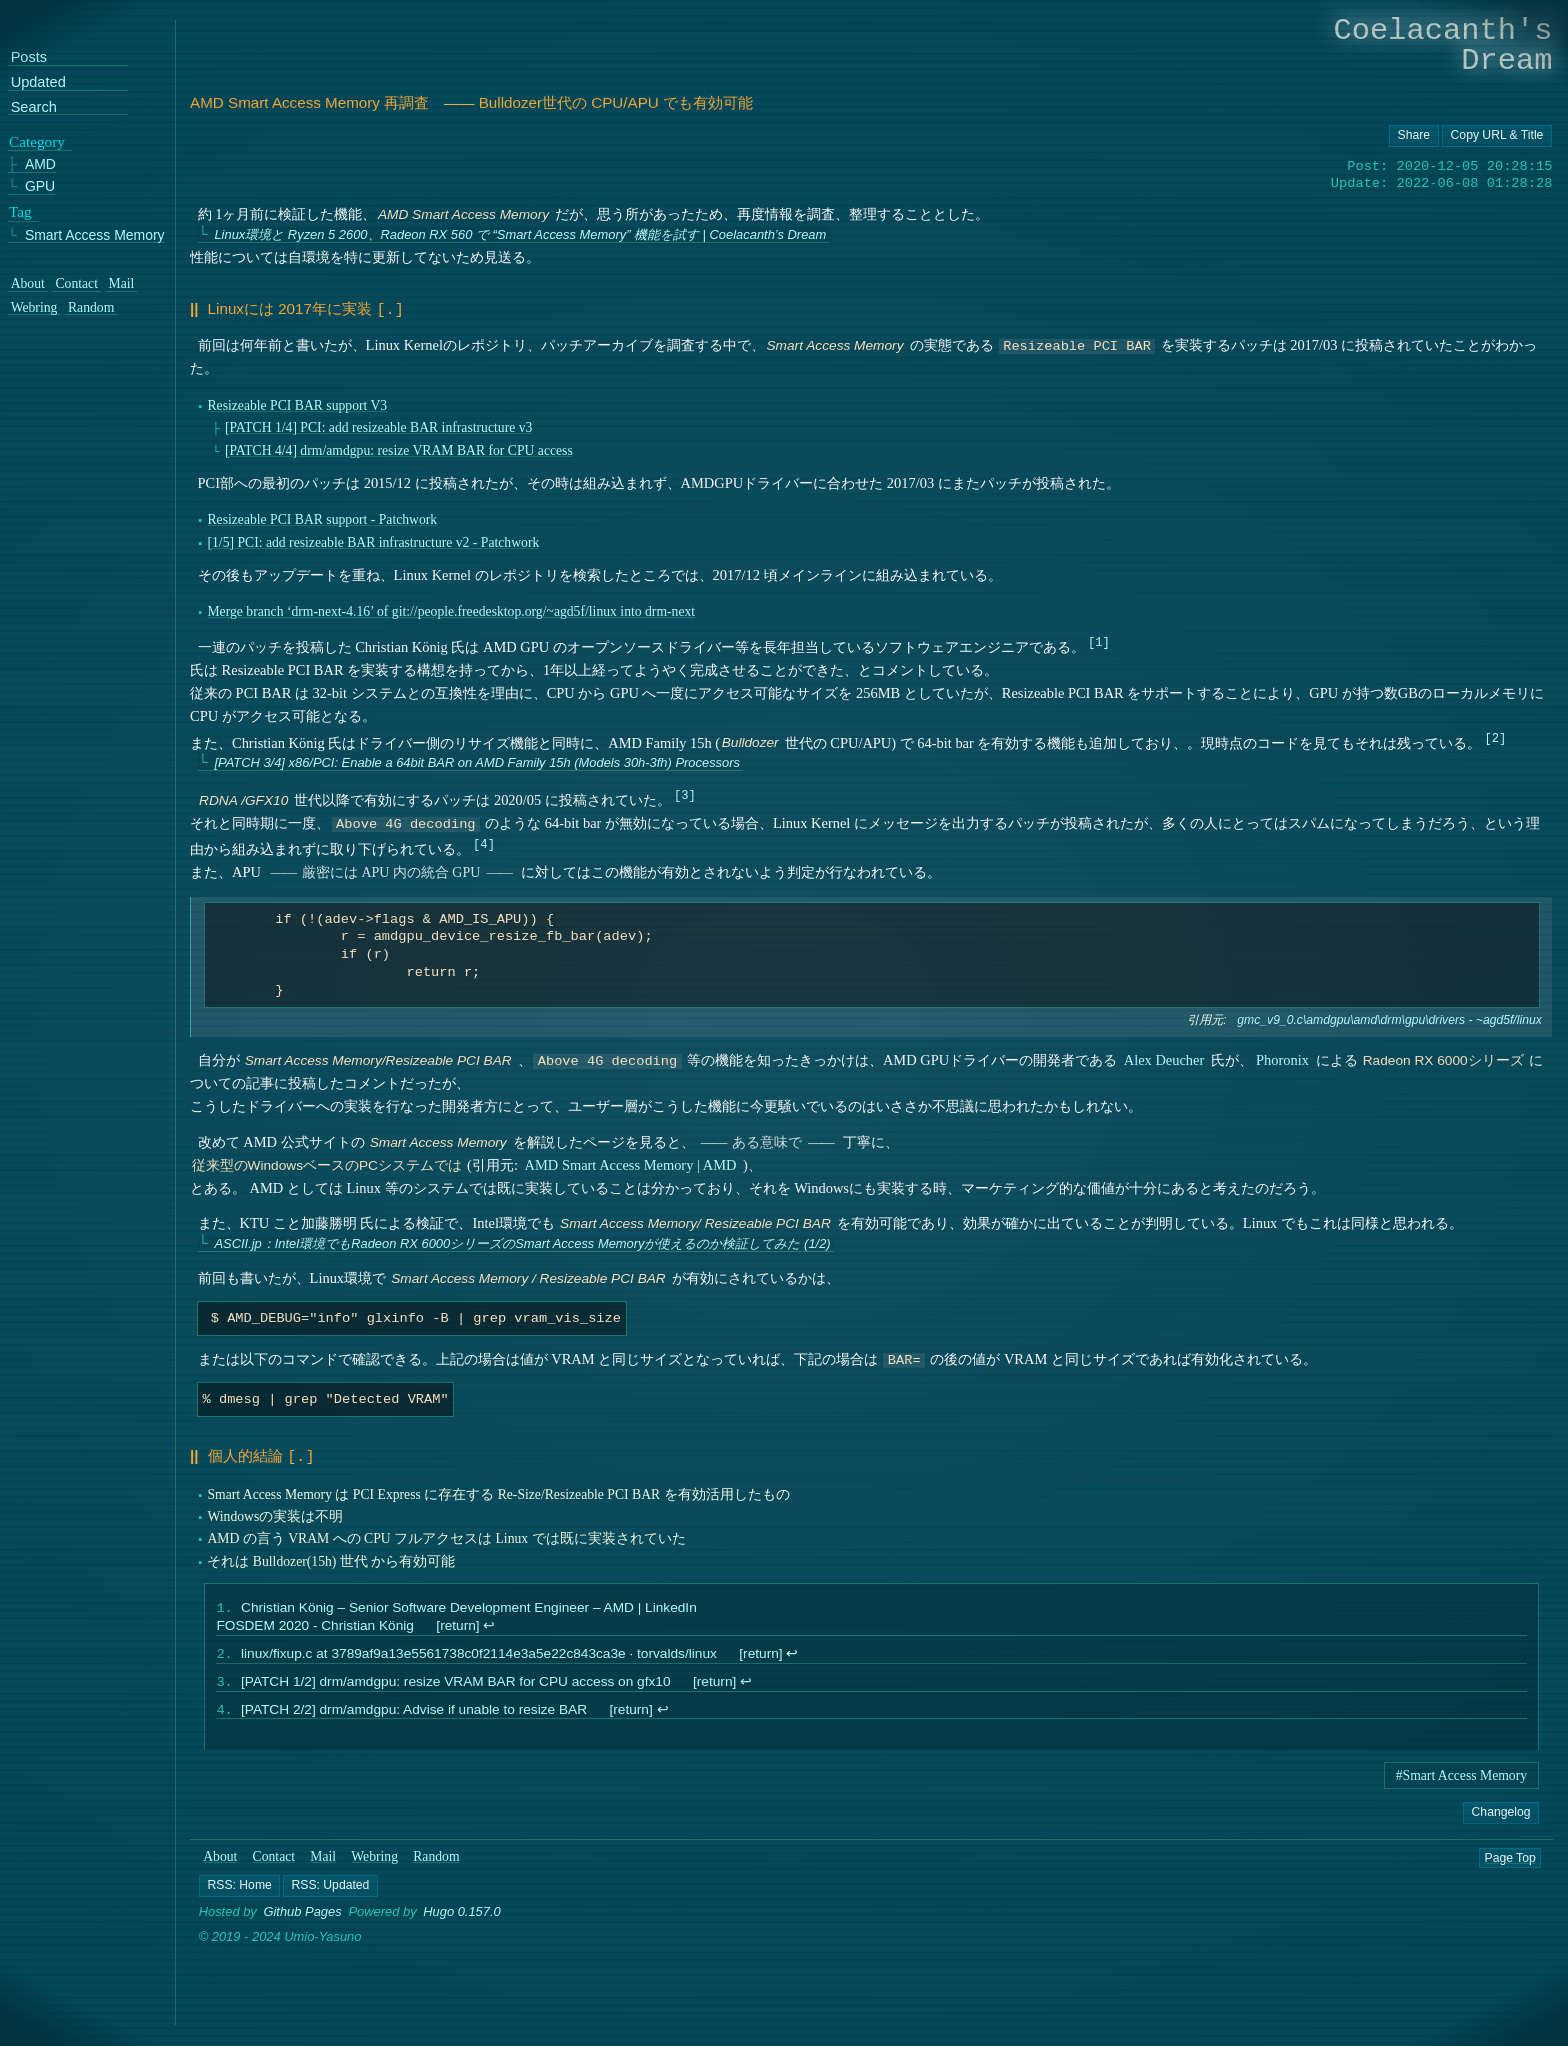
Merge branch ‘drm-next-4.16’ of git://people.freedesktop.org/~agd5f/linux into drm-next (451, 609)
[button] (239, 1890)
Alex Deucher (1164, 1058)
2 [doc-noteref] (1495, 735)
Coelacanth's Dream (1443, 45)
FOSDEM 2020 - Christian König (315, 1623)
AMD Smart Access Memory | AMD (631, 1163)
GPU (40, 187)
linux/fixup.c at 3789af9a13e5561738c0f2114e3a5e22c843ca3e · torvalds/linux (479, 1652)
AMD (40, 165)
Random (436, 1860)
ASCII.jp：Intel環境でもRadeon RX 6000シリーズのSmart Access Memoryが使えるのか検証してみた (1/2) (522, 1241)
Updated (38, 83)
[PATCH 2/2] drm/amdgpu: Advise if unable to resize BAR (414, 1712)
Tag (20, 212)
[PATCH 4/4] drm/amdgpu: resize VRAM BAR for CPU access (399, 448)
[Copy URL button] (1414, 136)
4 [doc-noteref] (483, 841)
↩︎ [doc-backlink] (489, 1623)
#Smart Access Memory (1461, 1779)
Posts (29, 58)
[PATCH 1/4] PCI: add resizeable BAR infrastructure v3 (378, 425)
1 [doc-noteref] (1098, 639)
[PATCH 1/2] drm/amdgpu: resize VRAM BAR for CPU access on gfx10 (456, 1682)
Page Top (1510, 1861)
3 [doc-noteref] (684, 792)
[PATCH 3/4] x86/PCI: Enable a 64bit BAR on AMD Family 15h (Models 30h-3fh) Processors (477, 760)
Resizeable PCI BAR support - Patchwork (322, 517)
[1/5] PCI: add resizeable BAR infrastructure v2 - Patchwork (373, 540)
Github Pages (303, 1915)
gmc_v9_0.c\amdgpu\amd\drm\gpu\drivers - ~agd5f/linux (1389, 1018)
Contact (274, 1860)
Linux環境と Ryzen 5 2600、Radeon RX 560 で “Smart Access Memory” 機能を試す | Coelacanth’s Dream (520, 234)
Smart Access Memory (95, 235)
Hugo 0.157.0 (462, 1915)
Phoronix (1282, 1058)
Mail (323, 1860)
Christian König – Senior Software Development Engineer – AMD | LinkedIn (469, 1605)
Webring (374, 1860)
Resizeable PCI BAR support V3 (297, 403)
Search (34, 107)
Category (37, 142)
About (220, 1860)
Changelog (1500, 1815)
